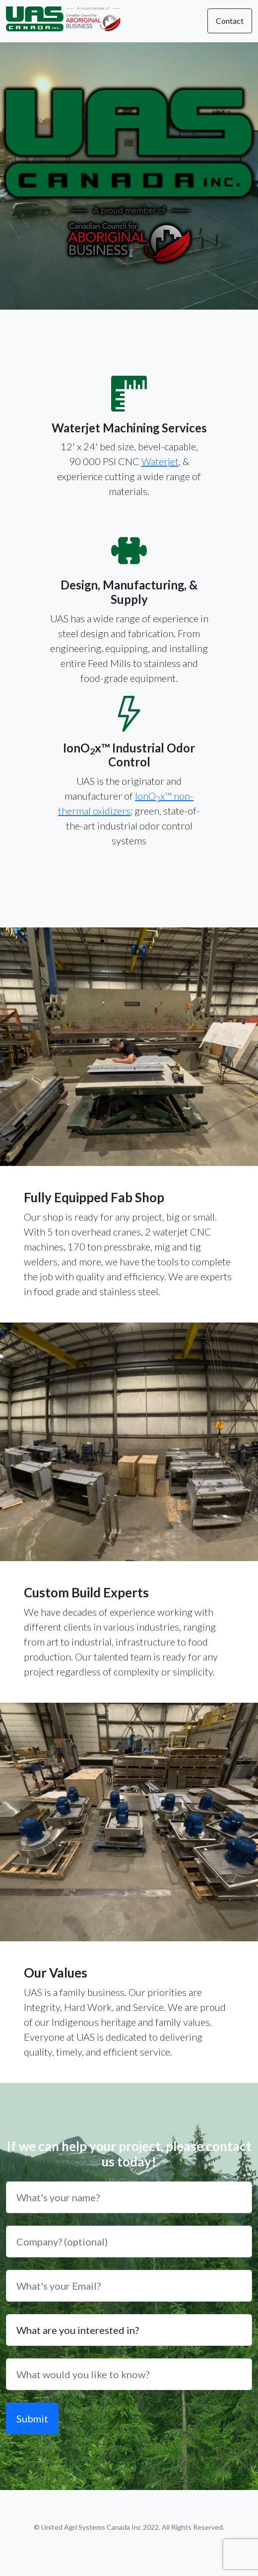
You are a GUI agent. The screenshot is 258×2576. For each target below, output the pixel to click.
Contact (230, 20)
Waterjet (160, 461)
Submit (32, 2418)
